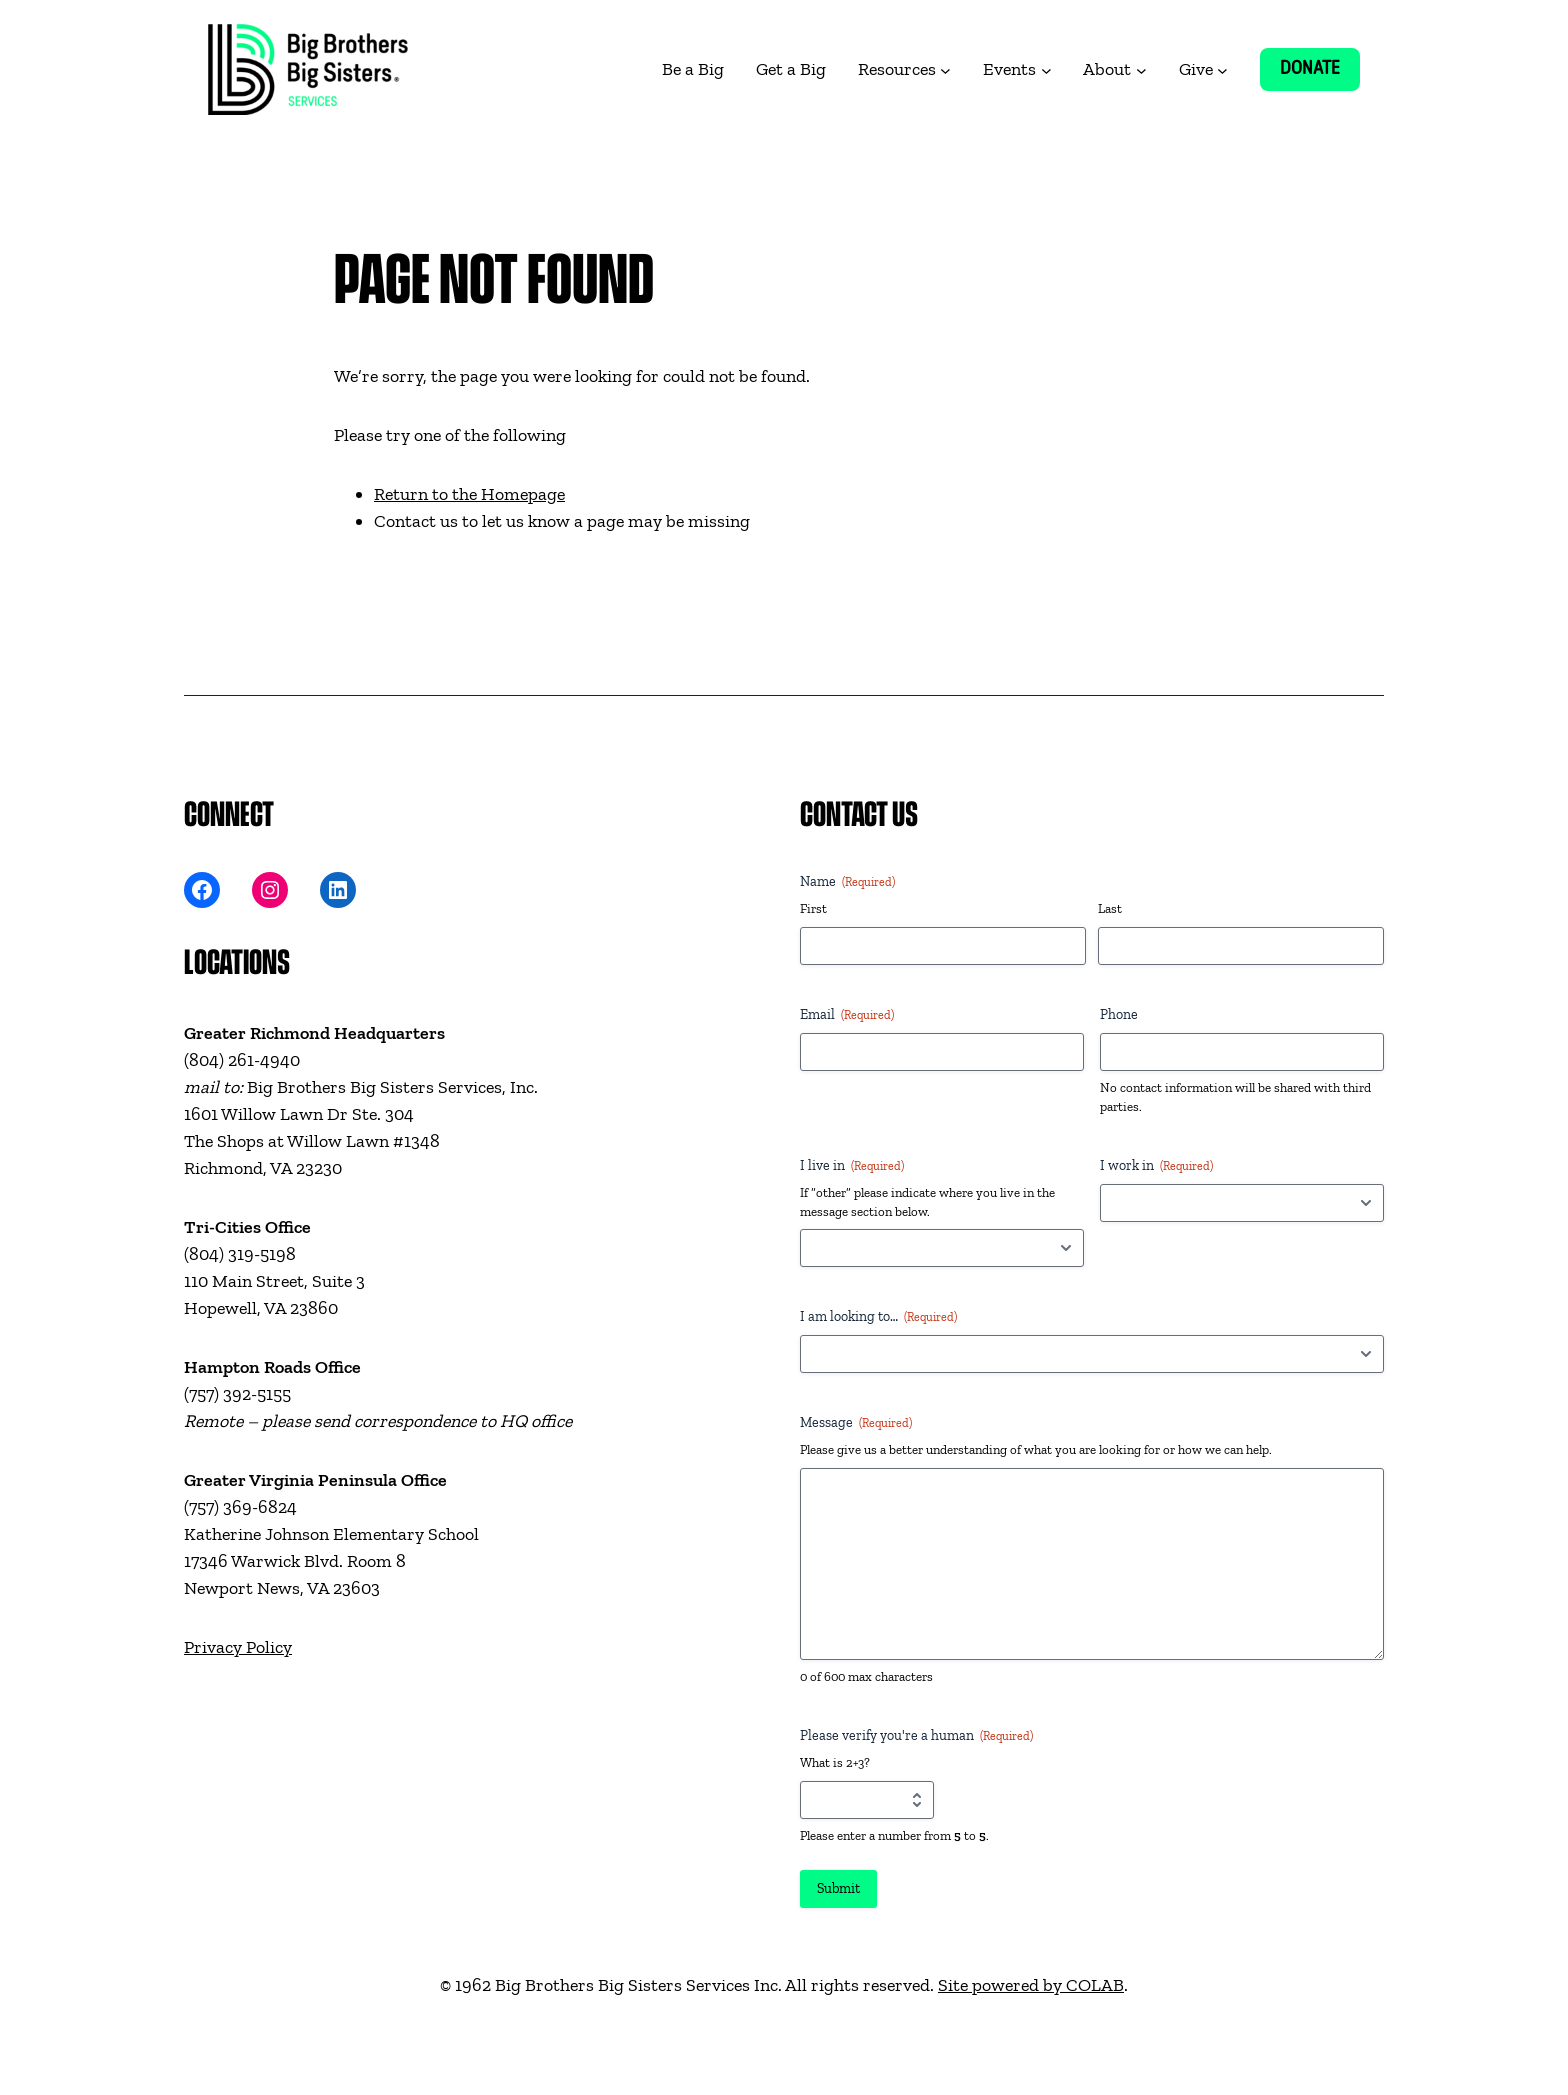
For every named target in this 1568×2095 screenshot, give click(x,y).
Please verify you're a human (916, 1736)
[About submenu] (1141, 69)
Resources (897, 69)
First (813, 908)
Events (1009, 69)
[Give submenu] (1222, 69)
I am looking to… (878, 1317)
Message (856, 1423)
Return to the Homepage (469, 494)
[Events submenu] (1046, 69)
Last (1110, 908)
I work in (1156, 1166)
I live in (852, 1166)
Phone (1119, 1014)
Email (847, 1015)
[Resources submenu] (945, 69)
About (1107, 69)
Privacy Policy (238, 1647)
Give (1196, 69)
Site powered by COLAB (1031, 1985)
